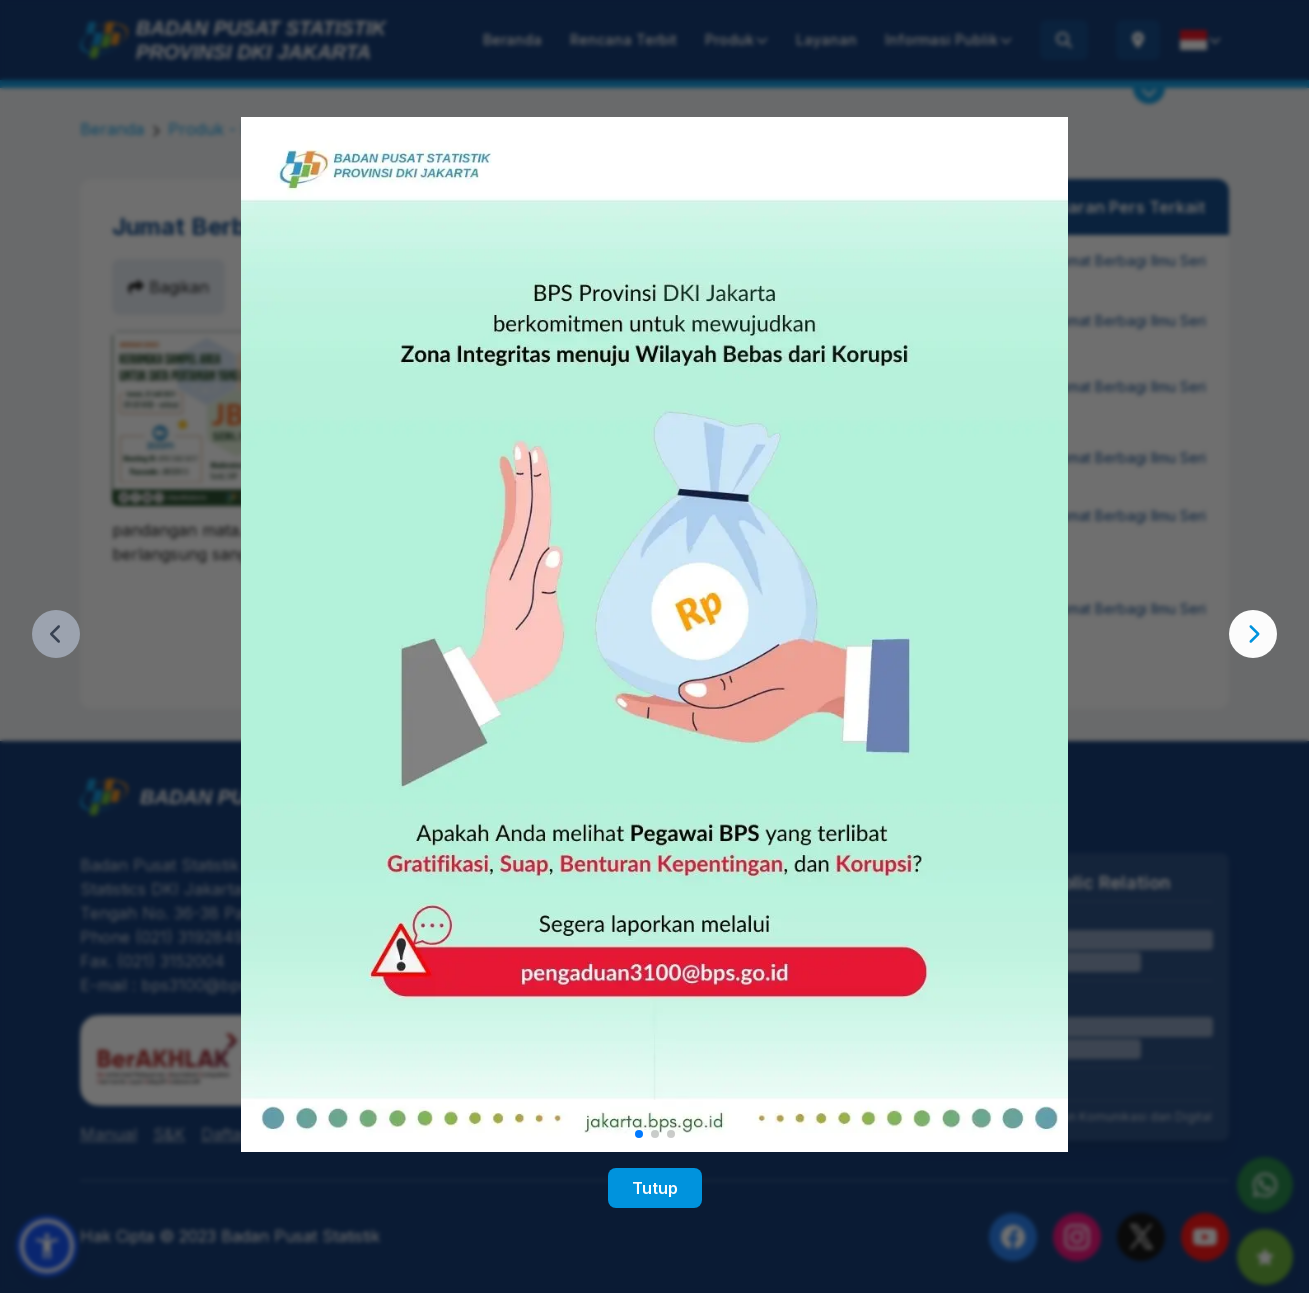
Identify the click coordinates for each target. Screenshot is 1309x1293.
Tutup (655, 1188)
